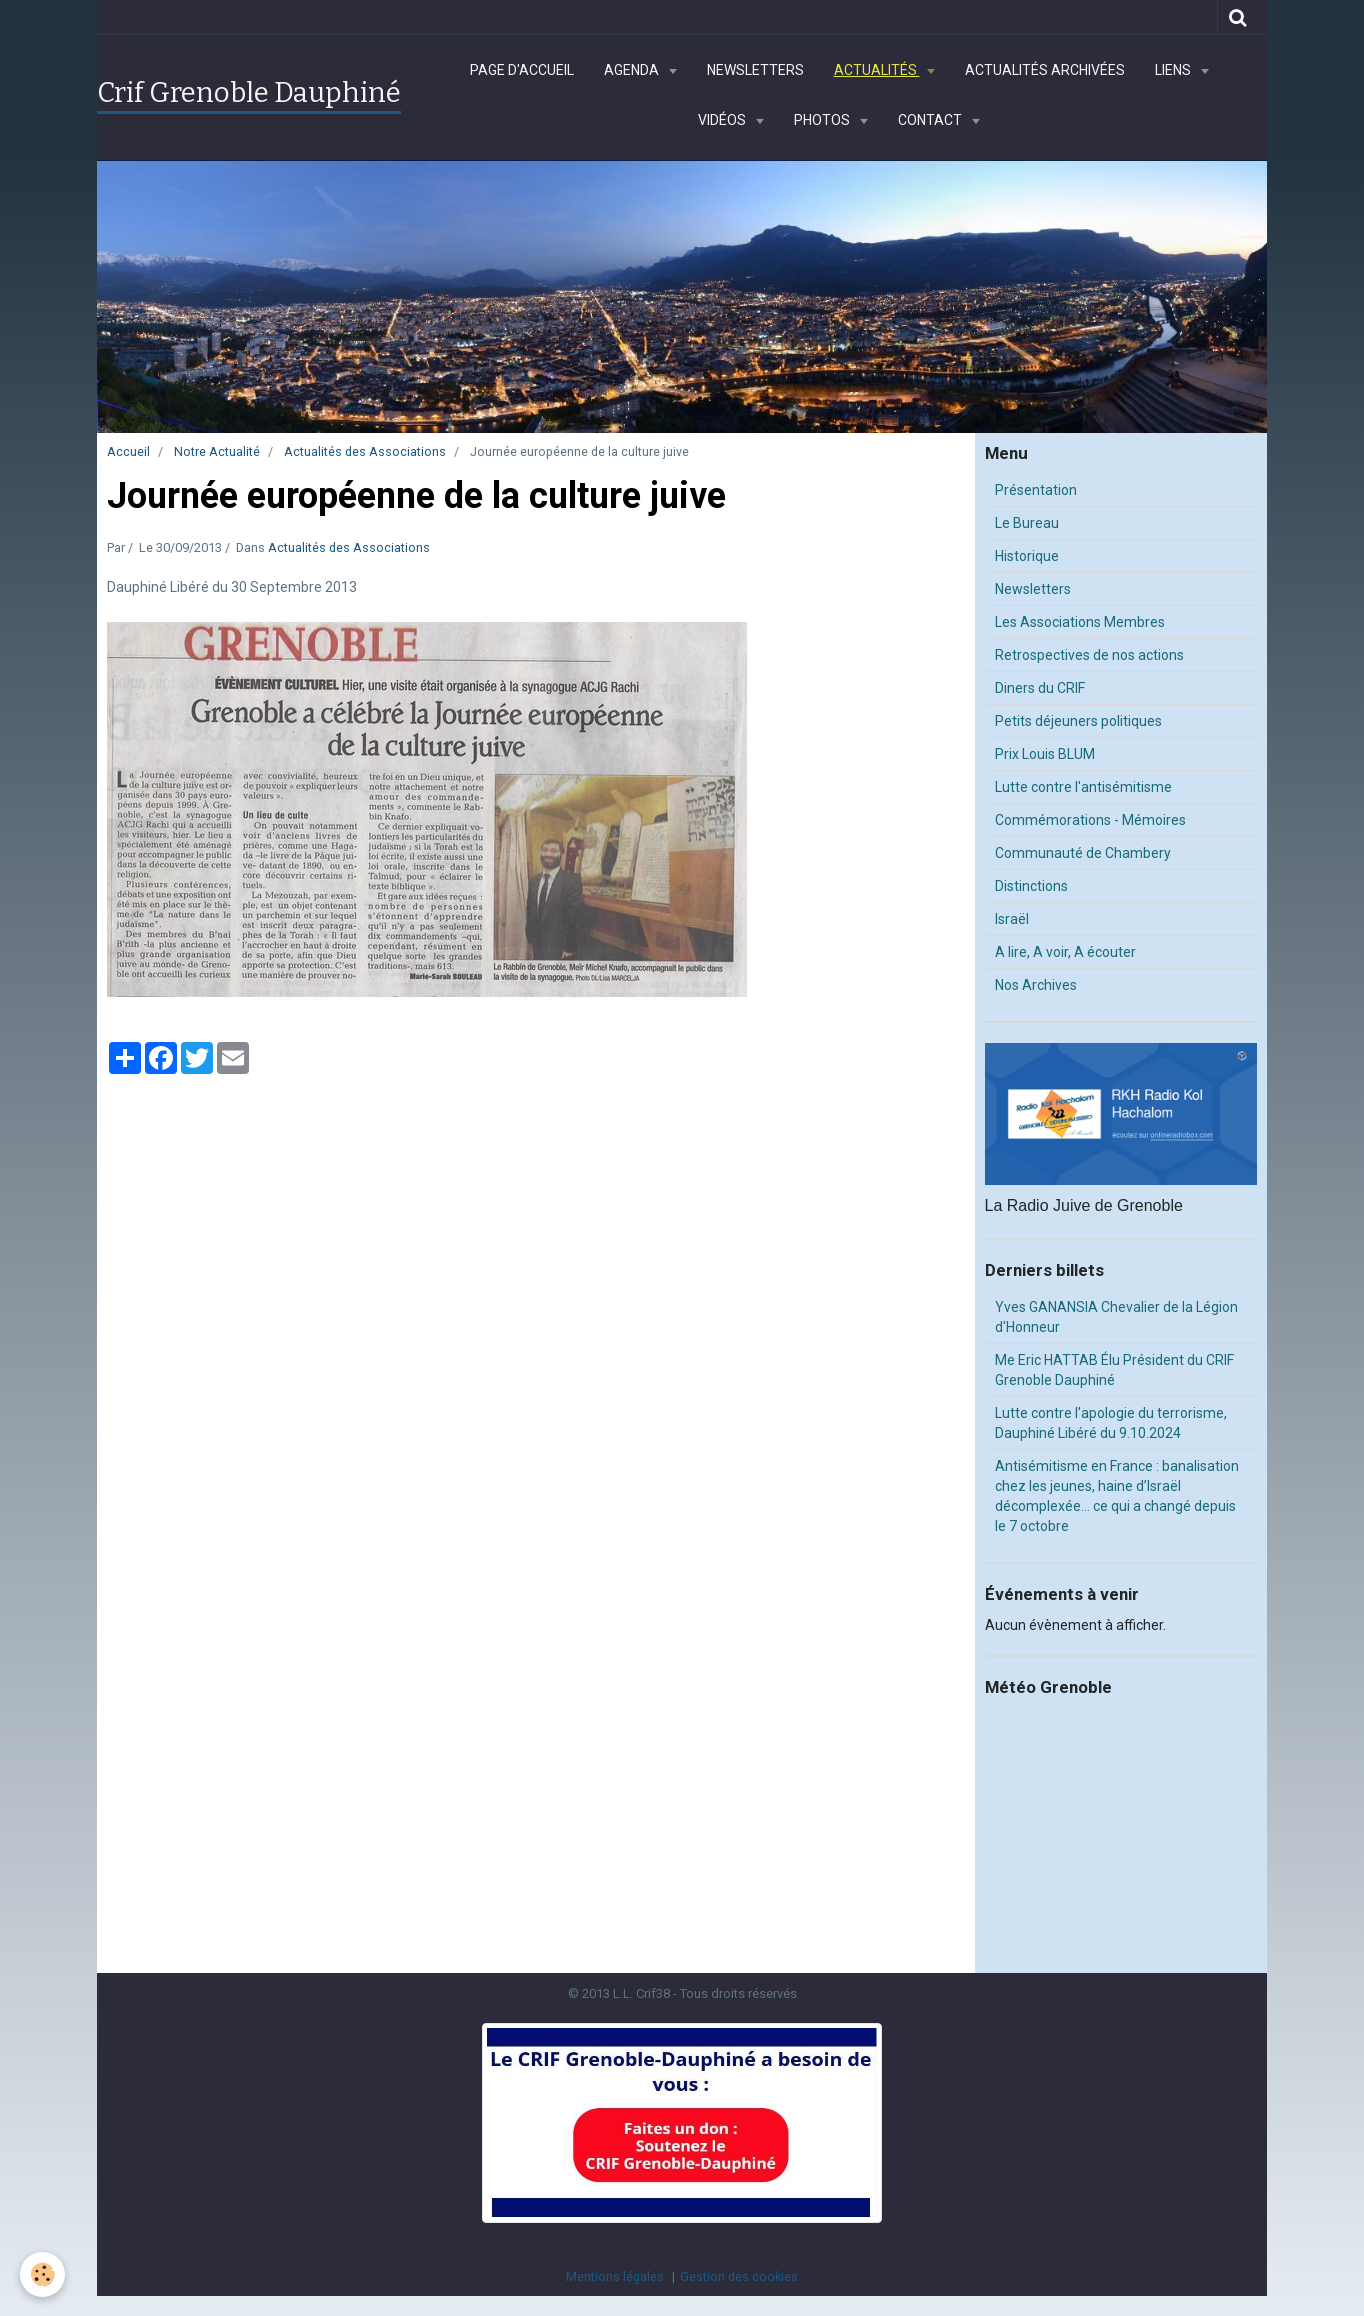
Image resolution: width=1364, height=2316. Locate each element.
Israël (1012, 919)
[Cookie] (42, 2274)
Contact (931, 120)
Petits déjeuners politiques (1078, 721)
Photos (823, 120)
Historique (1027, 556)
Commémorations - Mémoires (1090, 820)
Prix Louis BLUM (1045, 754)
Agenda (633, 70)
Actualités (877, 70)
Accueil (128, 451)
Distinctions (1031, 886)
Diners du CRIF (1040, 688)
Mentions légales (615, 2276)
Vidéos (723, 120)
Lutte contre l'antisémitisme (1083, 787)
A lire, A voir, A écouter (1065, 952)
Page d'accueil (522, 70)
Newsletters (755, 70)
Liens (1174, 70)
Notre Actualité (217, 451)
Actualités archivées (1045, 70)
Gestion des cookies (739, 2276)
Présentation (1036, 490)
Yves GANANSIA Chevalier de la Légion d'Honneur (1116, 1317)
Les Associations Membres (1080, 622)
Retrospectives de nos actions (1089, 655)
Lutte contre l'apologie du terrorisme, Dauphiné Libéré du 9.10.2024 (1111, 1423)
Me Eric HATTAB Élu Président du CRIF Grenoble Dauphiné (1114, 1370)
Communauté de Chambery (1083, 853)
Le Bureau (1027, 523)
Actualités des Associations (365, 451)
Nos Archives (1036, 985)
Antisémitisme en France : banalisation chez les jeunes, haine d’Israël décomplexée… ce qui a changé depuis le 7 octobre (1117, 1496)
